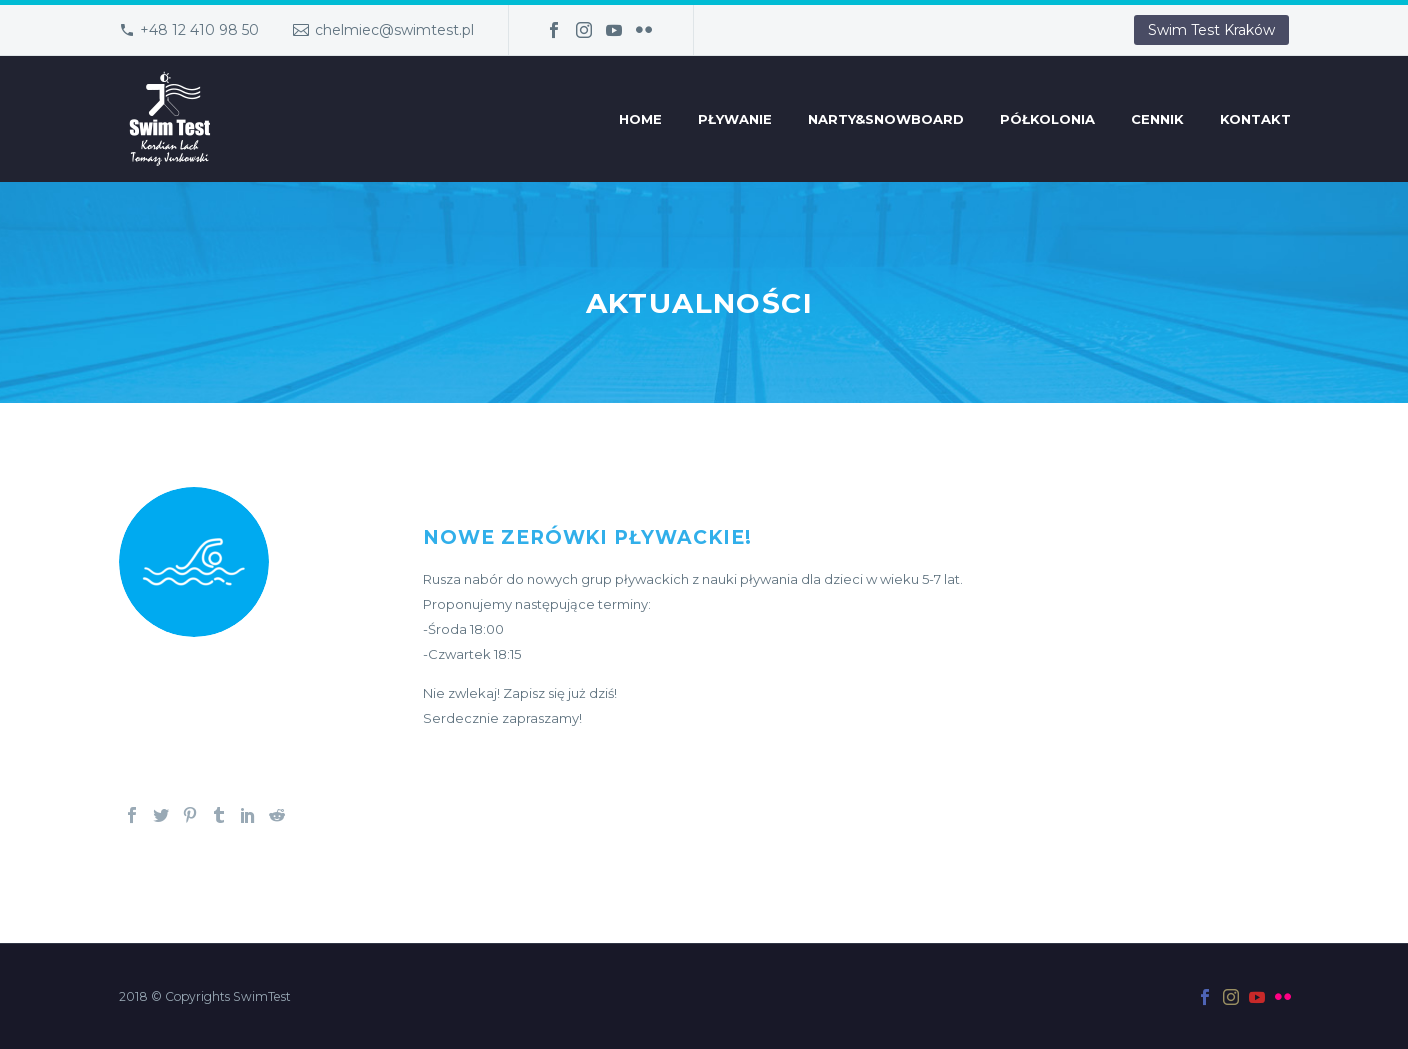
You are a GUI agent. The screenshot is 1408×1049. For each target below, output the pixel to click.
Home (640, 119)
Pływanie (735, 119)
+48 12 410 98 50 (199, 30)
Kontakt (1255, 119)
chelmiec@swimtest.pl (394, 30)
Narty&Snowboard (886, 119)
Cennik (1157, 119)
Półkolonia (1047, 119)
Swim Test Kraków (1211, 30)
